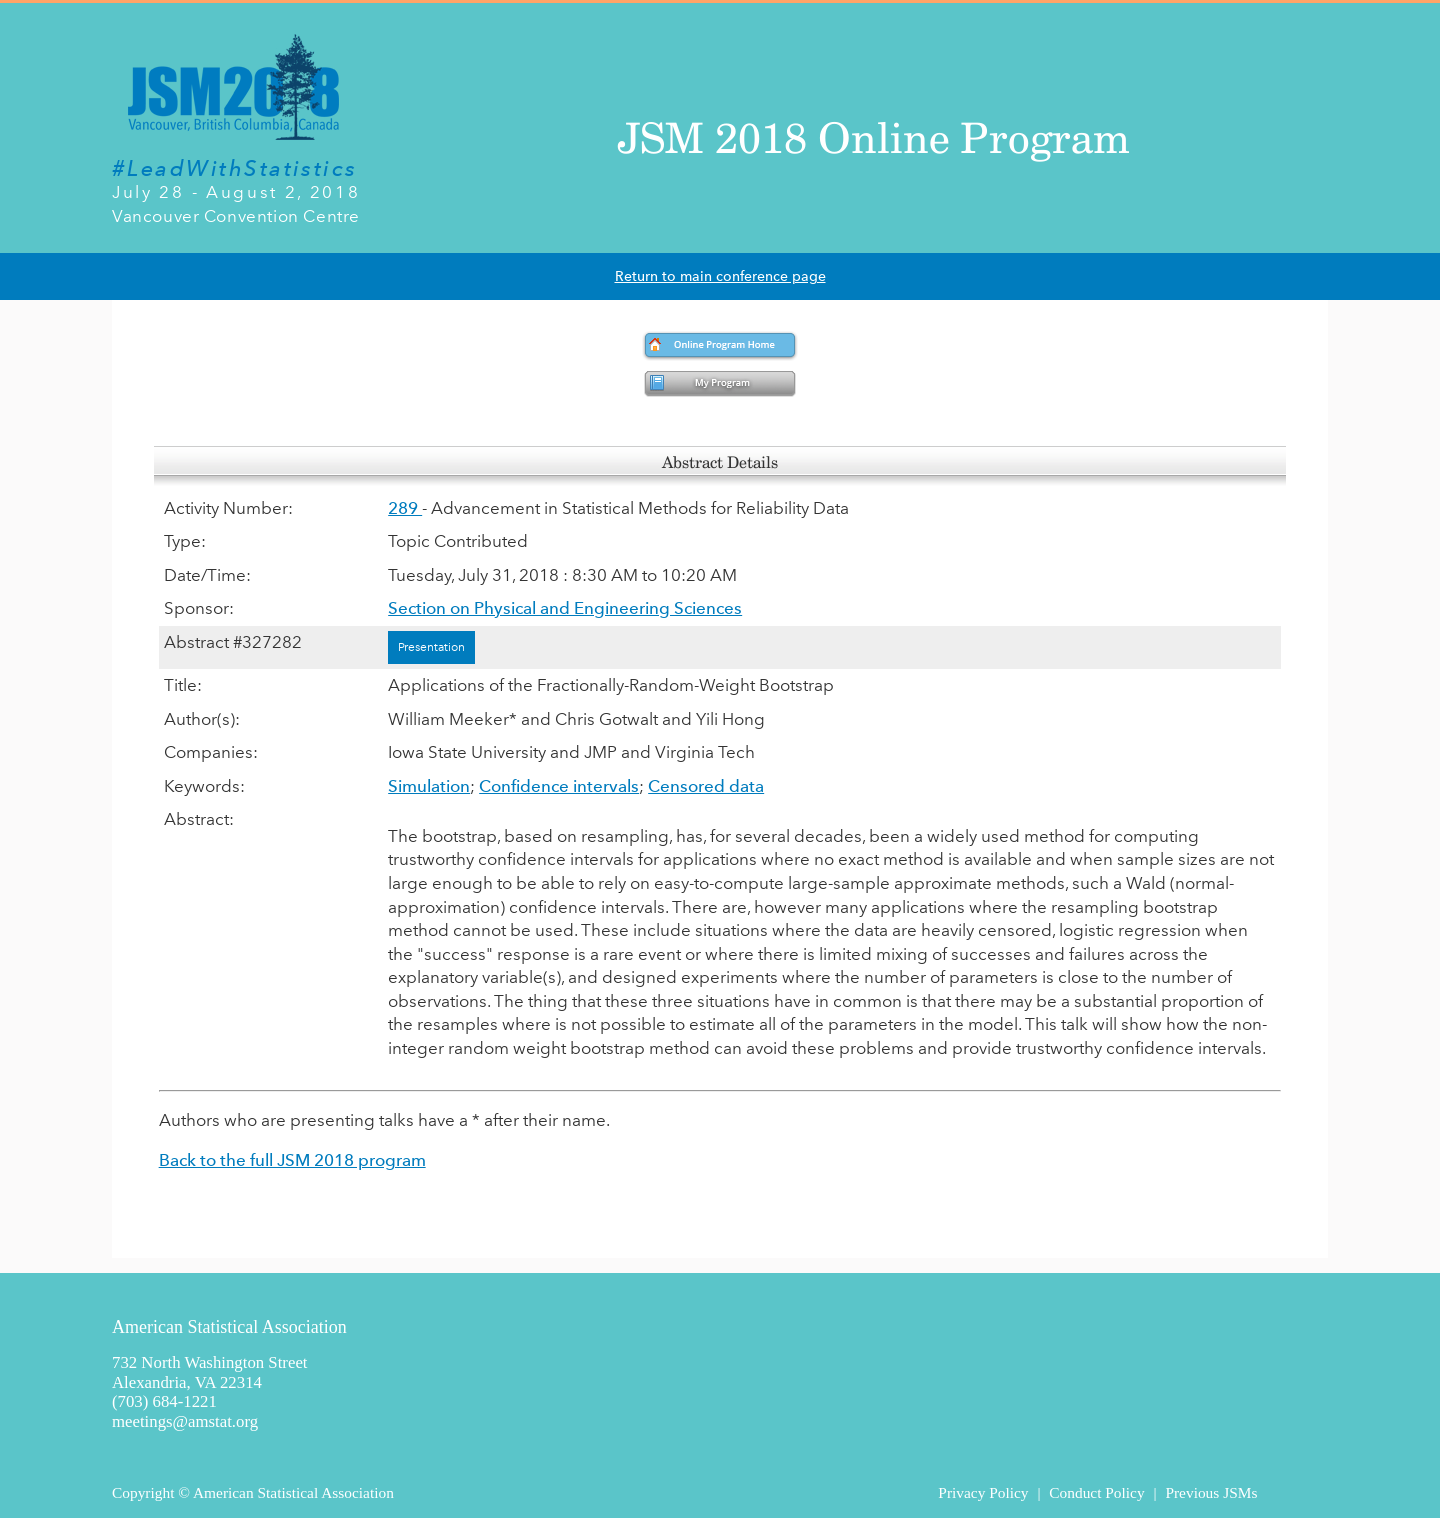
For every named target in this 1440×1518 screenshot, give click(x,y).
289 (405, 508)
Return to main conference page (720, 276)
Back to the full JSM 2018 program (292, 1160)
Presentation (431, 647)
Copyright (143, 1492)
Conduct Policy (1096, 1492)
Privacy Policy (983, 1492)
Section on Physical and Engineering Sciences (565, 608)
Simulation (429, 786)
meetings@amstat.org (185, 1421)
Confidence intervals (559, 786)
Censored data (706, 786)
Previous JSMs (1211, 1492)
